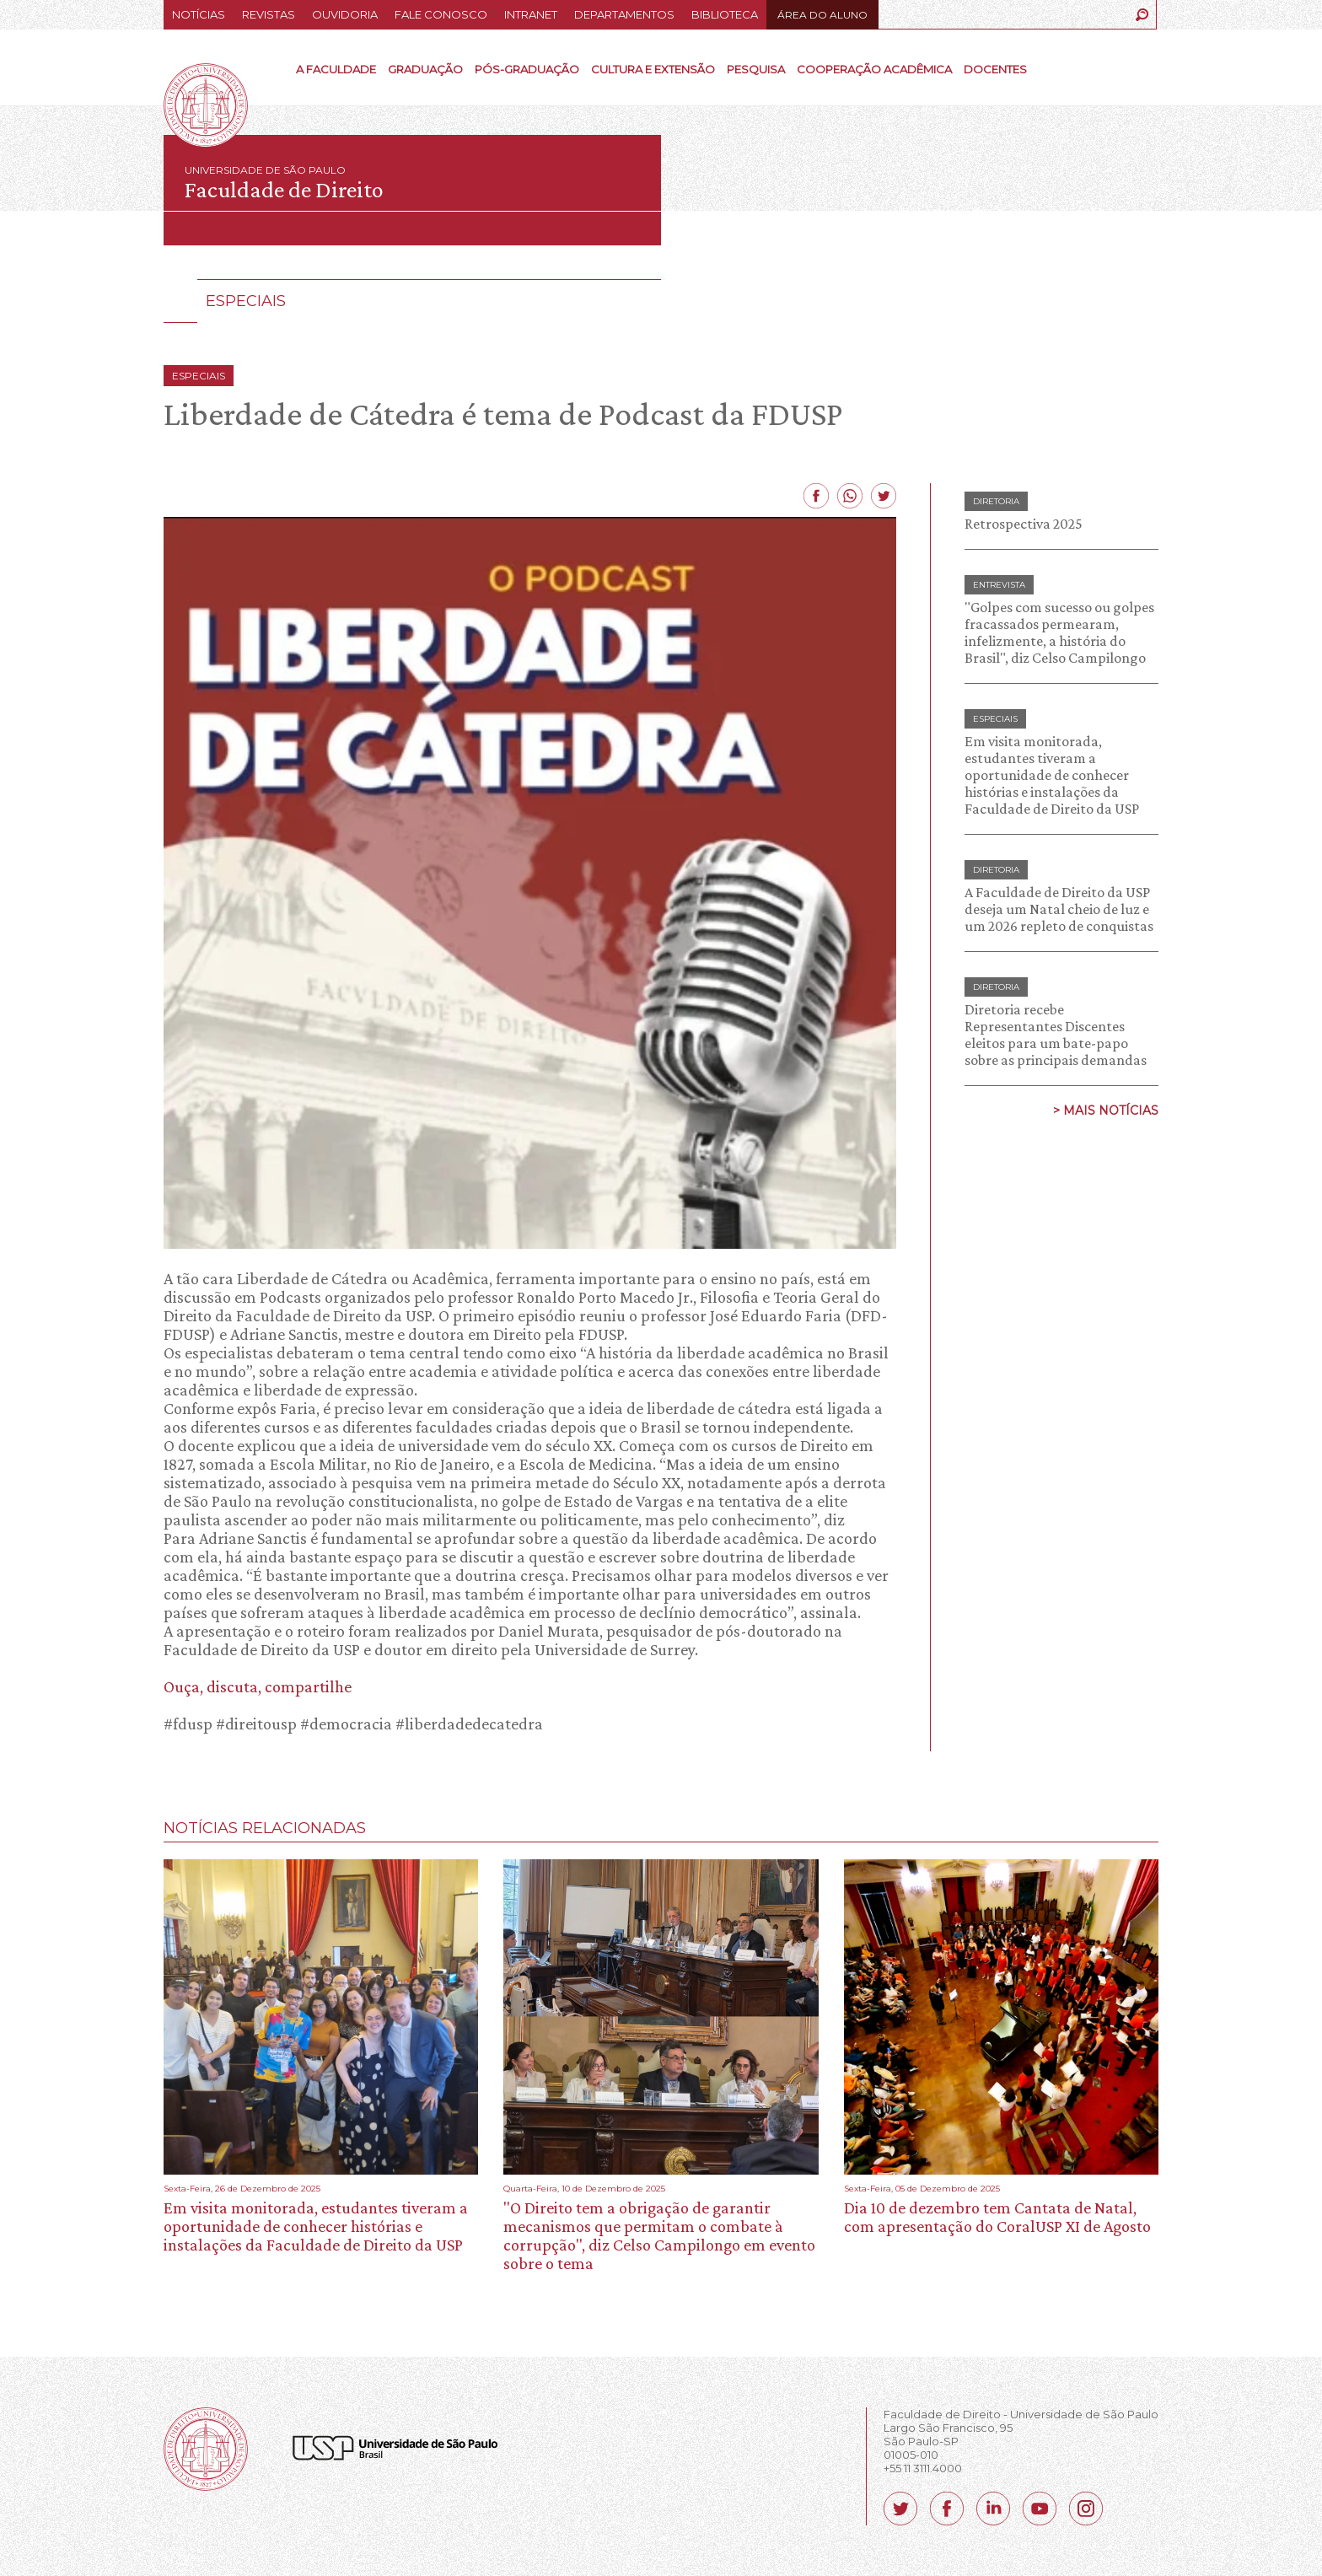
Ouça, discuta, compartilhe (258, 1686)
